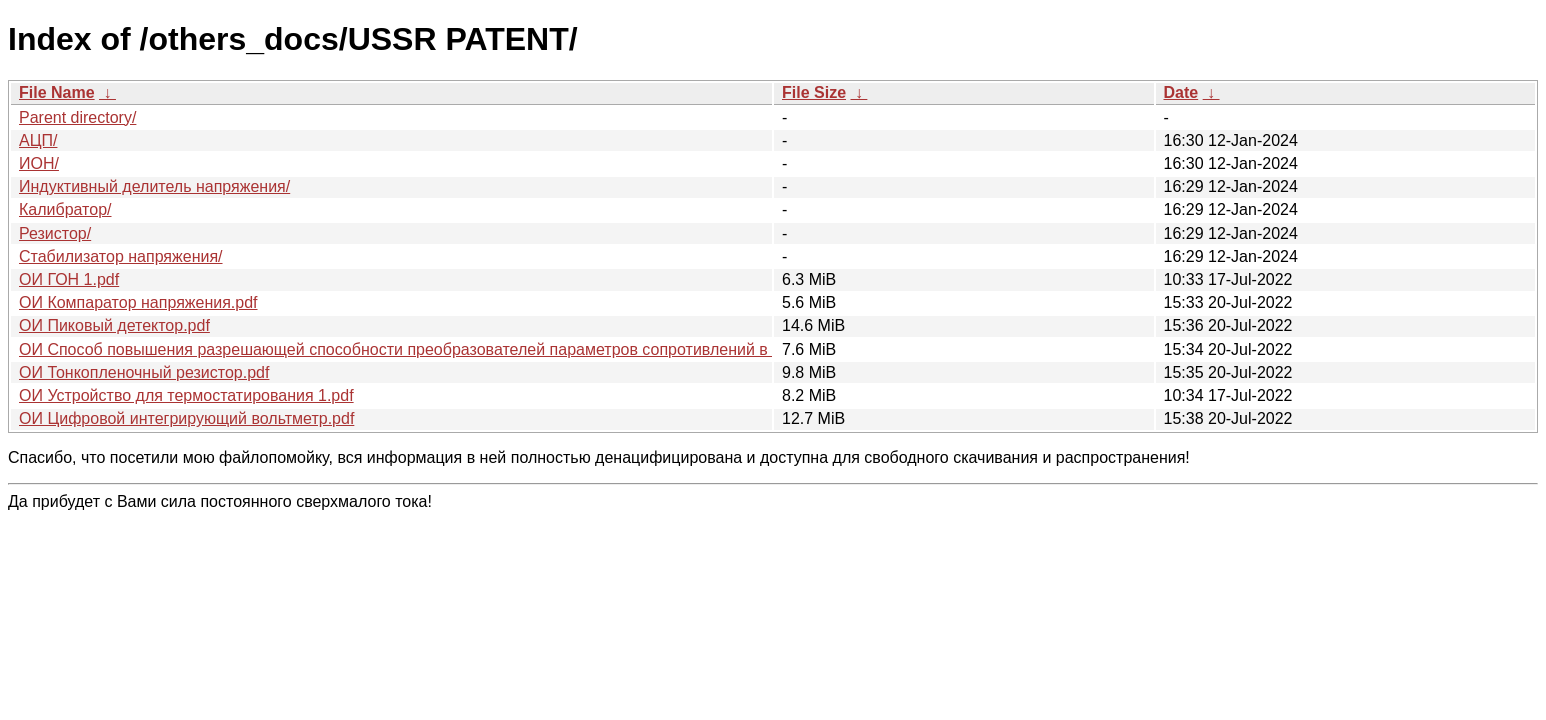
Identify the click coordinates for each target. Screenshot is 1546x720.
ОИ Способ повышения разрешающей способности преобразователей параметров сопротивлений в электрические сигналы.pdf (496, 349)
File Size (814, 92)
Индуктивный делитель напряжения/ (154, 186)
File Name (57, 92)
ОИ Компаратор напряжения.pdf (138, 302)
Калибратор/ (65, 209)
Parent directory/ (77, 117)
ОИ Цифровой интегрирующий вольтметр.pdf (186, 418)
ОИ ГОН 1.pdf (69, 279)
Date (1181, 92)
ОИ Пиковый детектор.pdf (114, 325)
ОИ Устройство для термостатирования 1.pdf (186, 395)
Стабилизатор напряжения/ (121, 256)
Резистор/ (55, 233)
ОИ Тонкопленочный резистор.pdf (144, 372)
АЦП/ (38, 140)
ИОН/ (39, 163)
